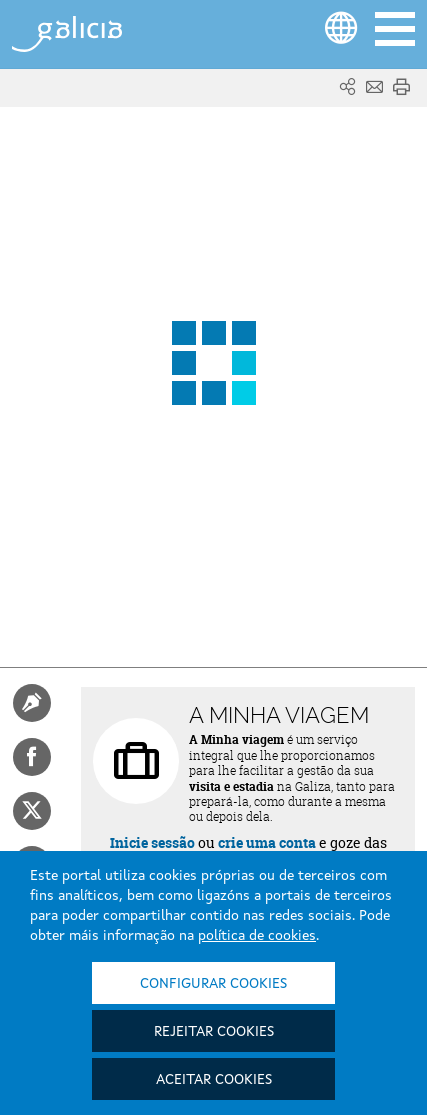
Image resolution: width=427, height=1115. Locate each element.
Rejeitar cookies (214, 1032)
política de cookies (257, 936)
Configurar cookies (213, 984)
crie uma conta (267, 842)
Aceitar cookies (214, 1080)
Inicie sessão (152, 842)
